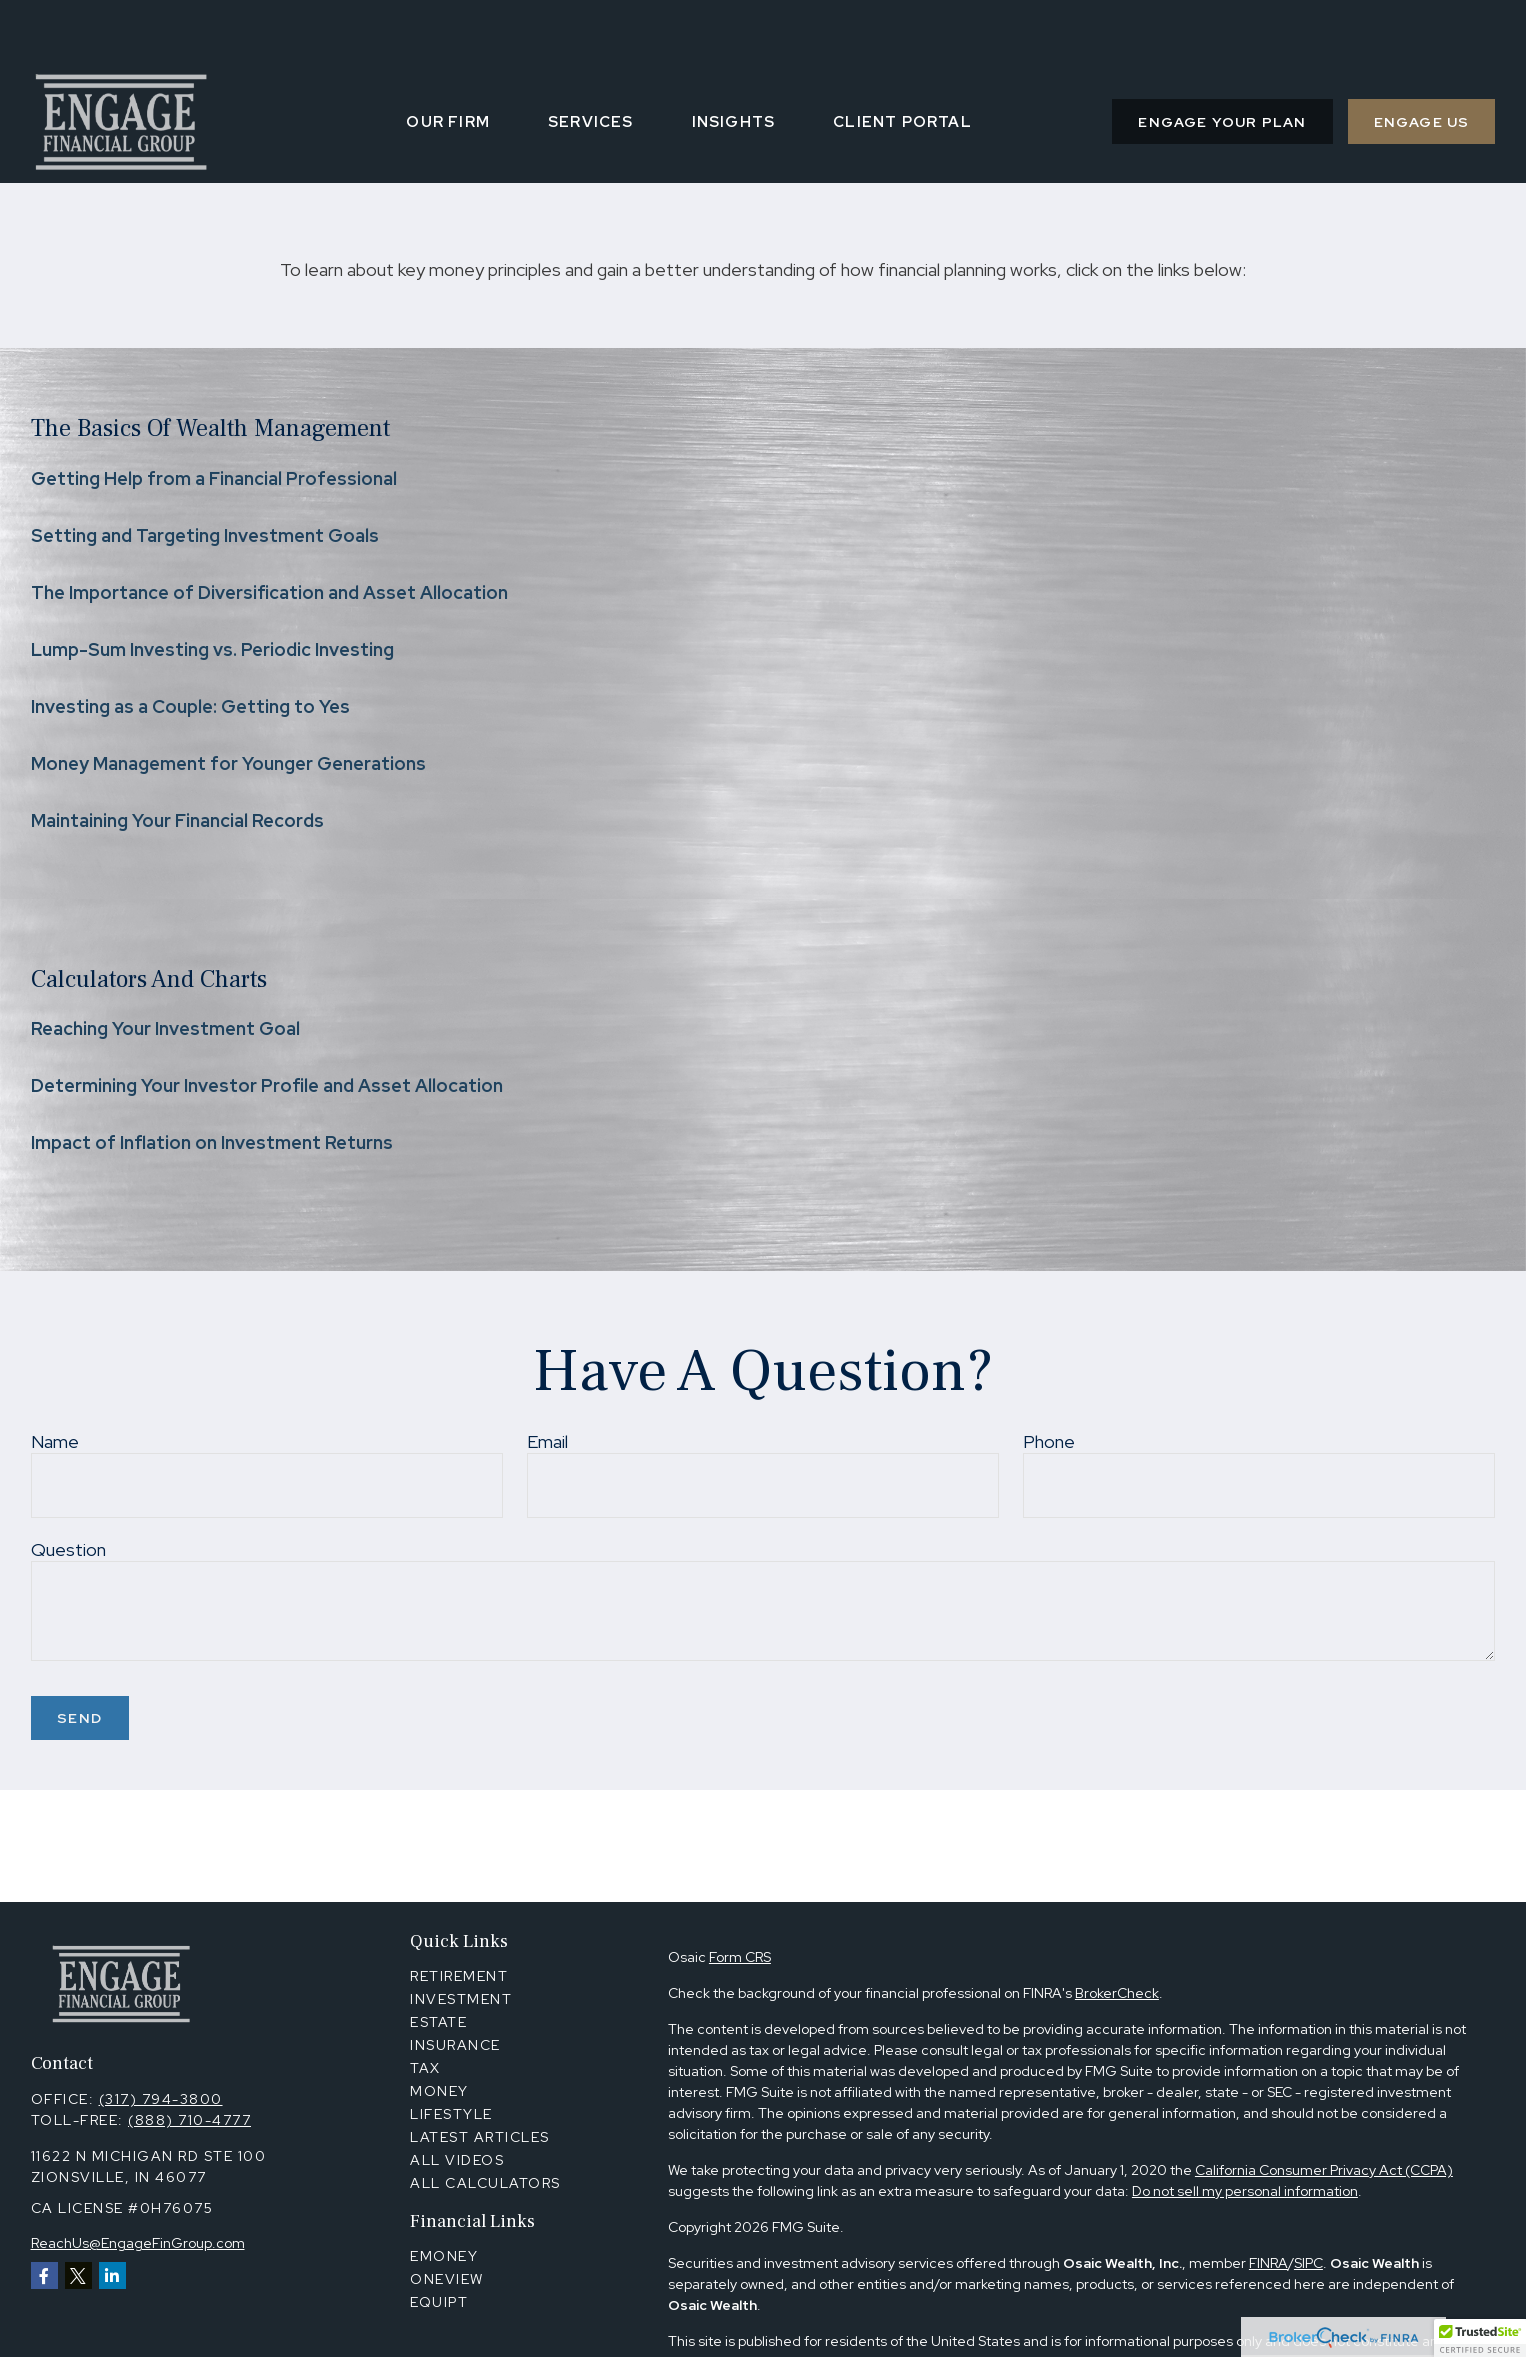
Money (439, 2091)
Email (547, 1441)
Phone (1049, 1441)
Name (55, 1441)
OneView (447, 2279)
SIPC (1308, 2263)
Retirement (459, 1976)
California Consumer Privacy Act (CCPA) (1324, 2170)
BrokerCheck (1117, 1993)
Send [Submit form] (80, 1718)
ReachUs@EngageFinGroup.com (138, 2243)
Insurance (455, 2045)
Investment (461, 1999)
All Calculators (485, 2183)
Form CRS (740, 1957)
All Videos (457, 2160)
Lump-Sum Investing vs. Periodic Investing (212, 649)
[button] (448, 61)
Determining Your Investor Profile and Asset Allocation (267, 1085)
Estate (438, 2022)
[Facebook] (44, 2275)
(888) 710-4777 (189, 2120)
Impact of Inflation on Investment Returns (212, 1142)
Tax (425, 2068)
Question (68, 1549)
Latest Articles (480, 2137)
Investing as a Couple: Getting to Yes (190, 706)
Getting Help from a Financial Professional (214, 478)
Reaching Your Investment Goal (165, 1028)
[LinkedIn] (112, 2275)
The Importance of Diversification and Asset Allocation (269, 592)
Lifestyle (451, 2114)
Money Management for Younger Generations (228, 763)
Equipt (439, 2302)
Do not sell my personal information (1245, 2191)
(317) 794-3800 (161, 2099)
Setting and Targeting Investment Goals (205, 535)
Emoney (444, 2256)
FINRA (1268, 2263)
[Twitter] (78, 2275)
